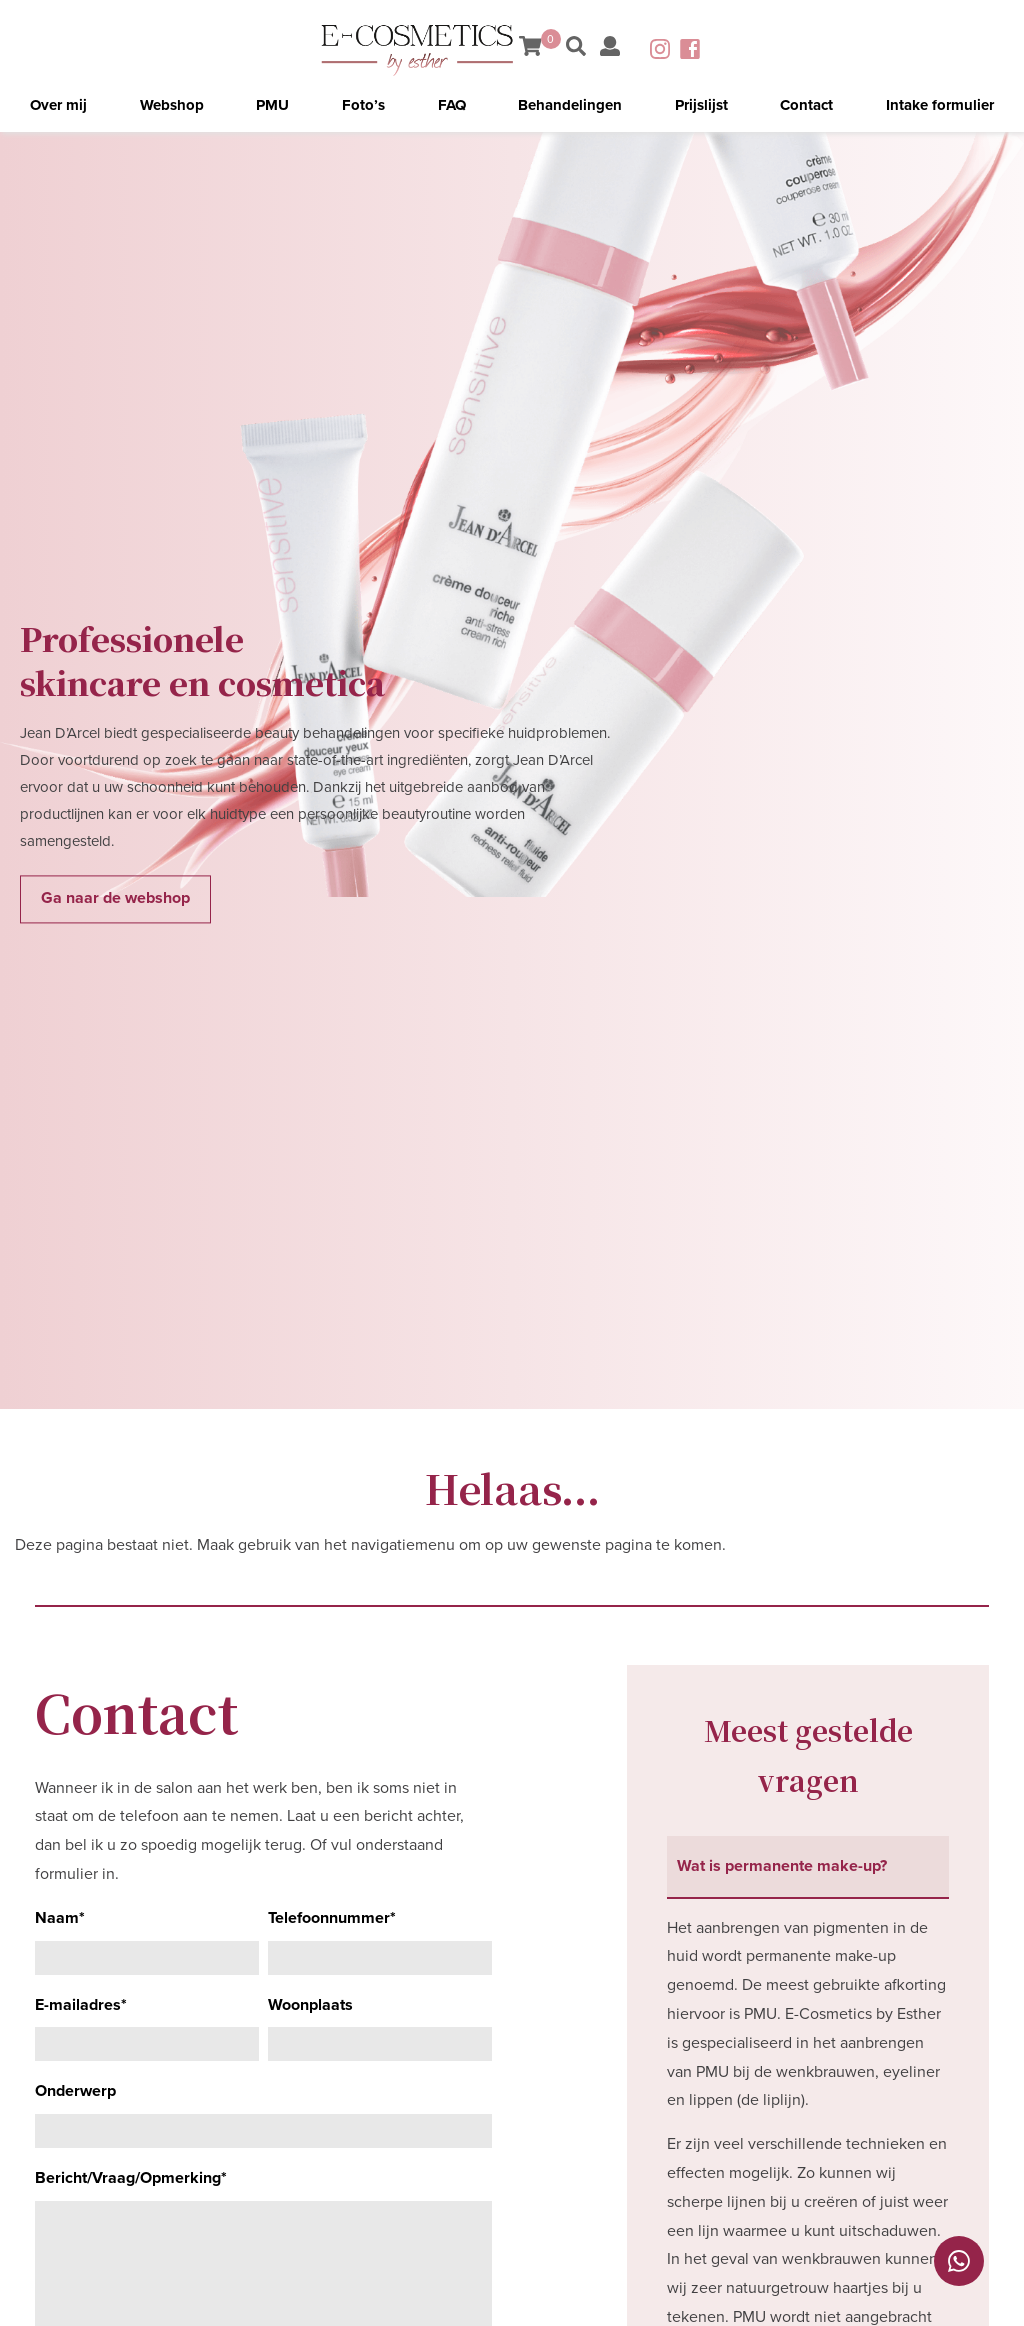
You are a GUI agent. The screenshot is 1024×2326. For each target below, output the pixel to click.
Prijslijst (701, 105)
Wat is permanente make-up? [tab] (782, 1866)
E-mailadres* (81, 2005)
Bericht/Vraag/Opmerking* (131, 2178)
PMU (272, 105)
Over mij (58, 105)
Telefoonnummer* (332, 1918)
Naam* (60, 1918)
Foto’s (363, 105)
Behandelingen (570, 105)
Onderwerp (75, 2091)
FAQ (452, 105)
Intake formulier (940, 105)
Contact (806, 105)
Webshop (172, 105)
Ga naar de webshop (115, 899)
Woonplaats (310, 2005)
